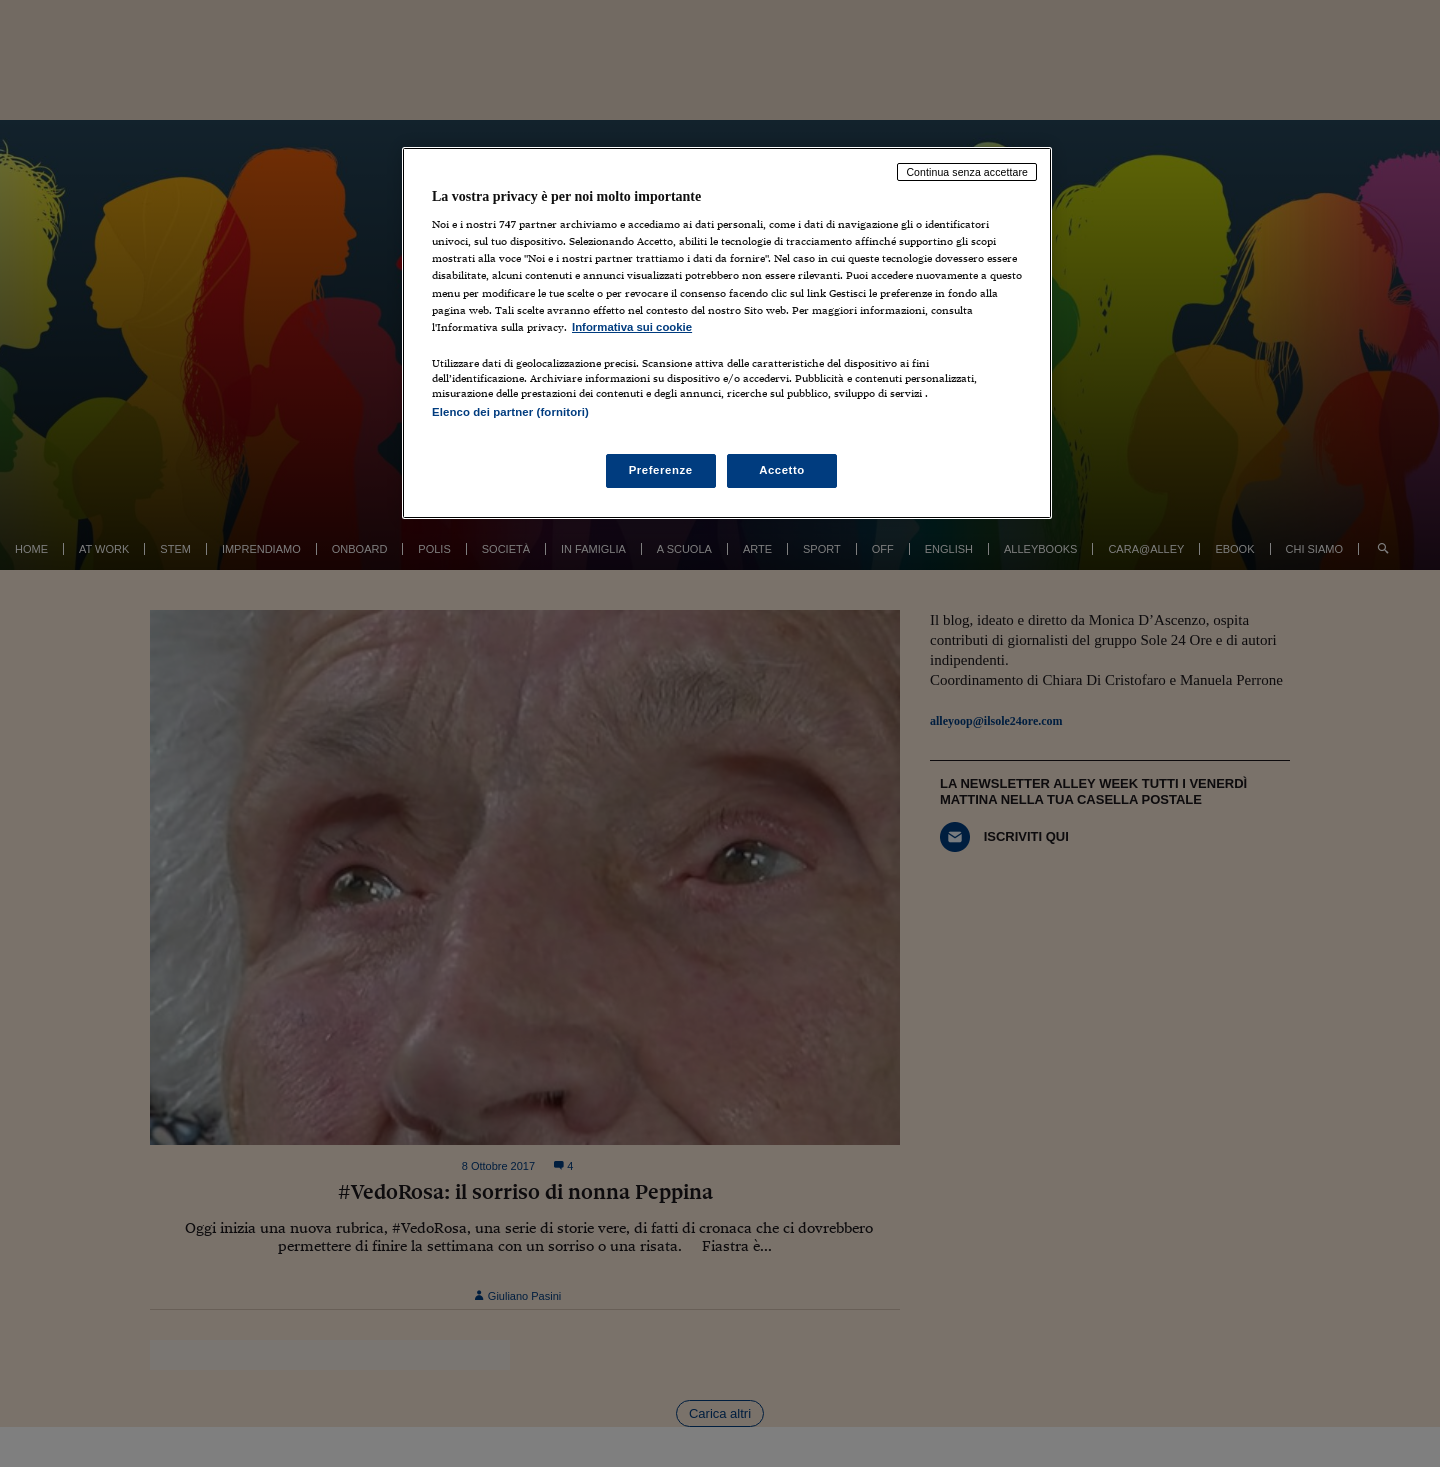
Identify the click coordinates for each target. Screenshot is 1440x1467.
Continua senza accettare (967, 172)
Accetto (782, 470)
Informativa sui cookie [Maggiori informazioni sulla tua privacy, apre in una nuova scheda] (632, 327)
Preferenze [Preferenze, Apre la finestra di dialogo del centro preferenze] (661, 470)
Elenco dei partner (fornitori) (510, 412)
